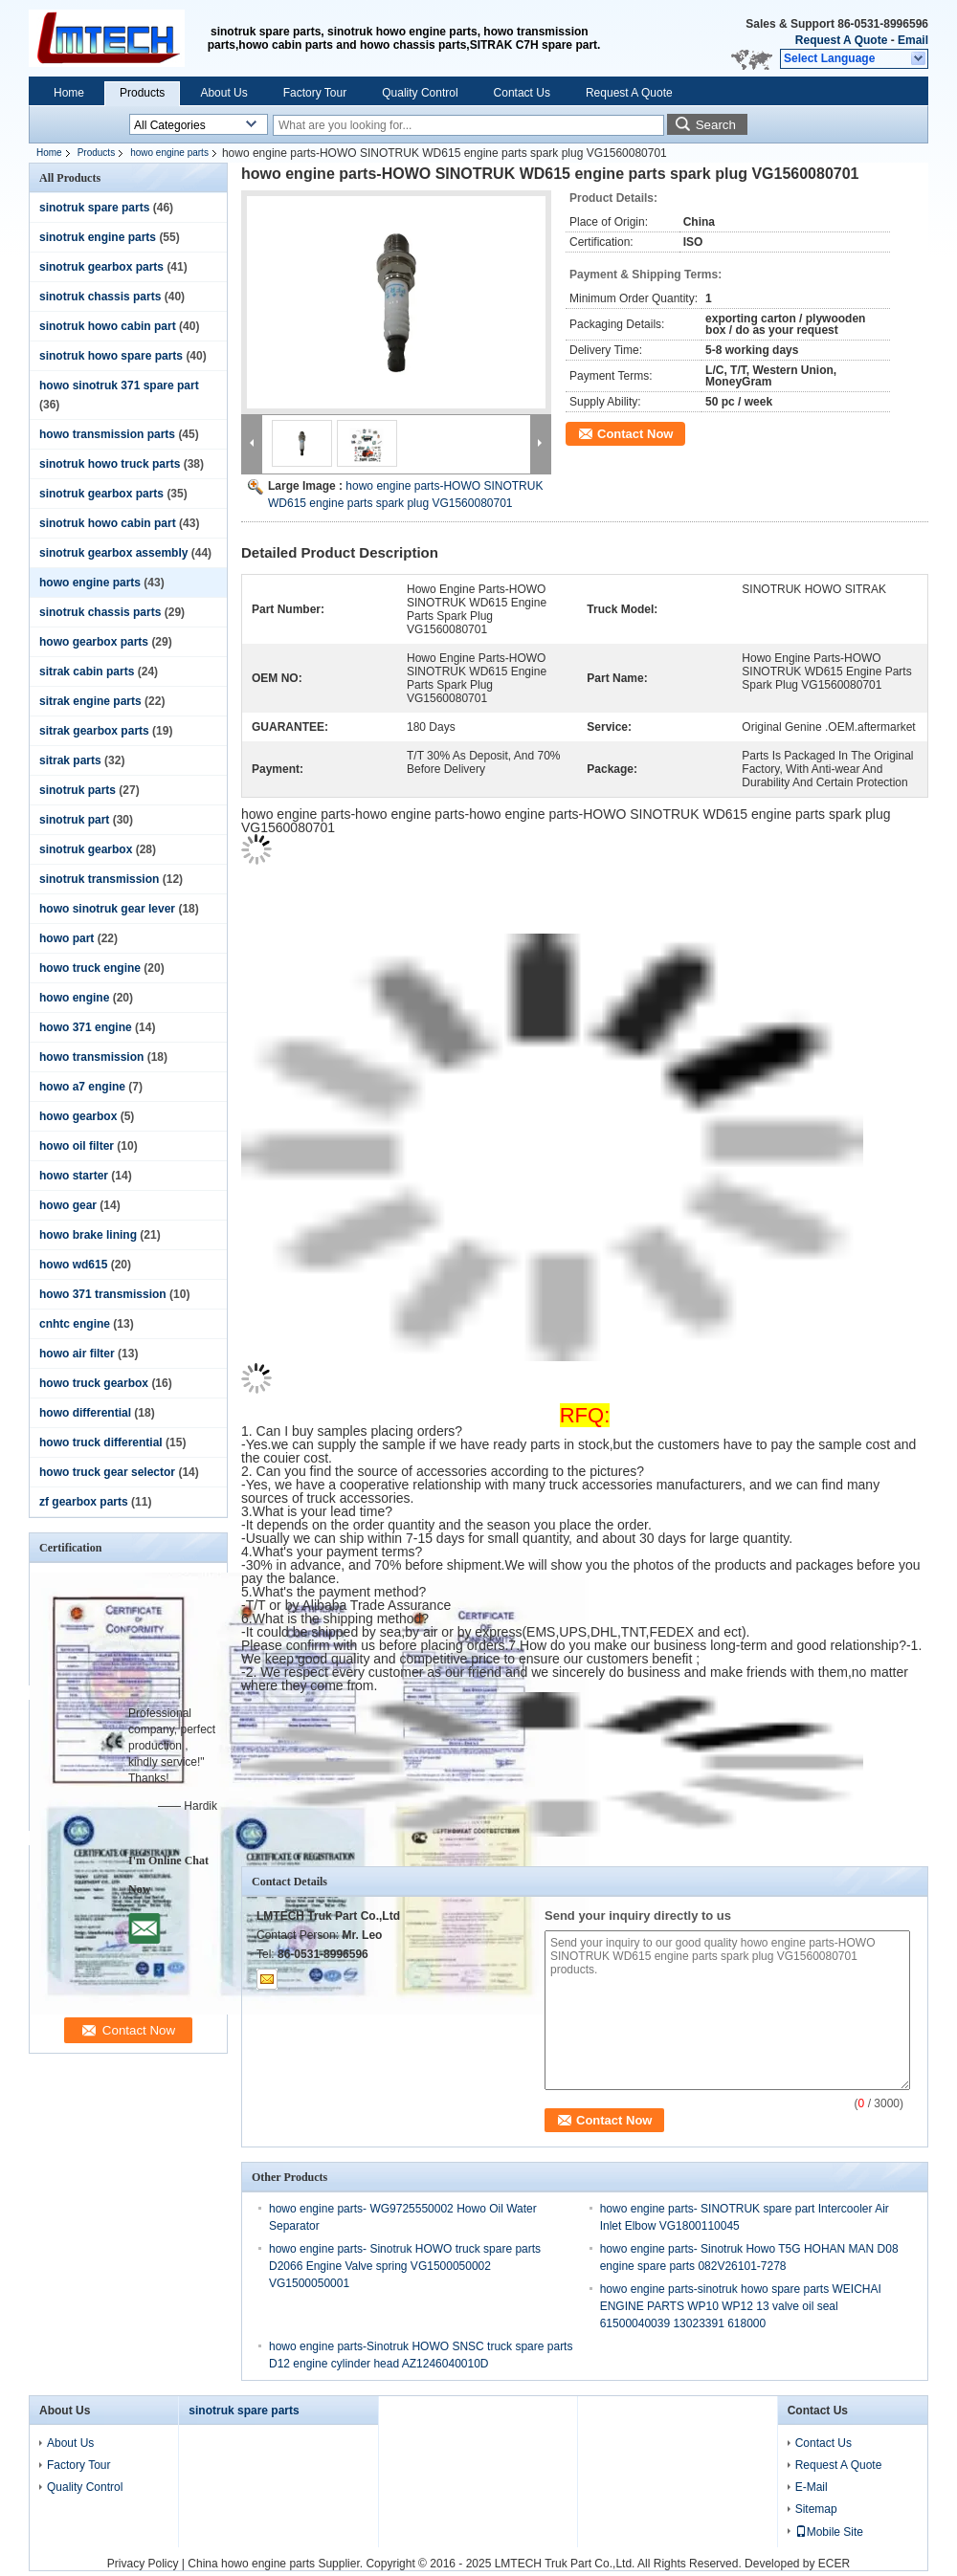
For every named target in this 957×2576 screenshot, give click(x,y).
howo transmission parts (107, 434)
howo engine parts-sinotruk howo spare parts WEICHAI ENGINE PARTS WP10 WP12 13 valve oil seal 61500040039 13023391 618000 (740, 2306)
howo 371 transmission (103, 1294)
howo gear (68, 1205)
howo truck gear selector (107, 1472)
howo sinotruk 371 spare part (119, 385)
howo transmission (91, 1057)
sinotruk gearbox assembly (113, 553)
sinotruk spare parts (94, 207)
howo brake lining (88, 1235)
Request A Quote (841, 40)
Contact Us (522, 92)
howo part (66, 938)
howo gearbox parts (93, 642)
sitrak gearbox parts (94, 731)
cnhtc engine (74, 1324)
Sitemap (816, 2509)
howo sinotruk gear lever (107, 908)
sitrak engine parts (90, 701)
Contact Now (635, 434)
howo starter (73, 1175)
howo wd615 (73, 1264)
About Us (223, 92)
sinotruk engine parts (97, 237)
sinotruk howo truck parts (109, 464)
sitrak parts (70, 760)
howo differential (85, 1413)
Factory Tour (314, 92)
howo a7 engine (82, 1086)
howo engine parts (169, 152)
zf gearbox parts (83, 1501)
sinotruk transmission (99, 879)
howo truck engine (90, 968)
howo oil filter (76, 1146)
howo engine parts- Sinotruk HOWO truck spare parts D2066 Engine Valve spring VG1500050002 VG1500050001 (405, 2266)
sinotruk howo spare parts (111, 356)
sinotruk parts (77, 790)
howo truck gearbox (93, 1383)
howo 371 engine (85, 1027)
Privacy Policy (143, 2563)
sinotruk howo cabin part (107, 326)
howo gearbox (78, 1116)
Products (142, 92)
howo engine (74, 997)
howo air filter (77, 1353)
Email (913, 40)
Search (716, 125)
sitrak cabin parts (86, 671)
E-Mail (811, 2487)
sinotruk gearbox (85, 849)
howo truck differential (101, 1442)
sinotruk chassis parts (100, 296)
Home (69, 92)
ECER (834, 2563)
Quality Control (419, 92)
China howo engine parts (251, 2563)
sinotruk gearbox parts (101, 267)
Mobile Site (829, 2532)
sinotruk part (74, 819)
